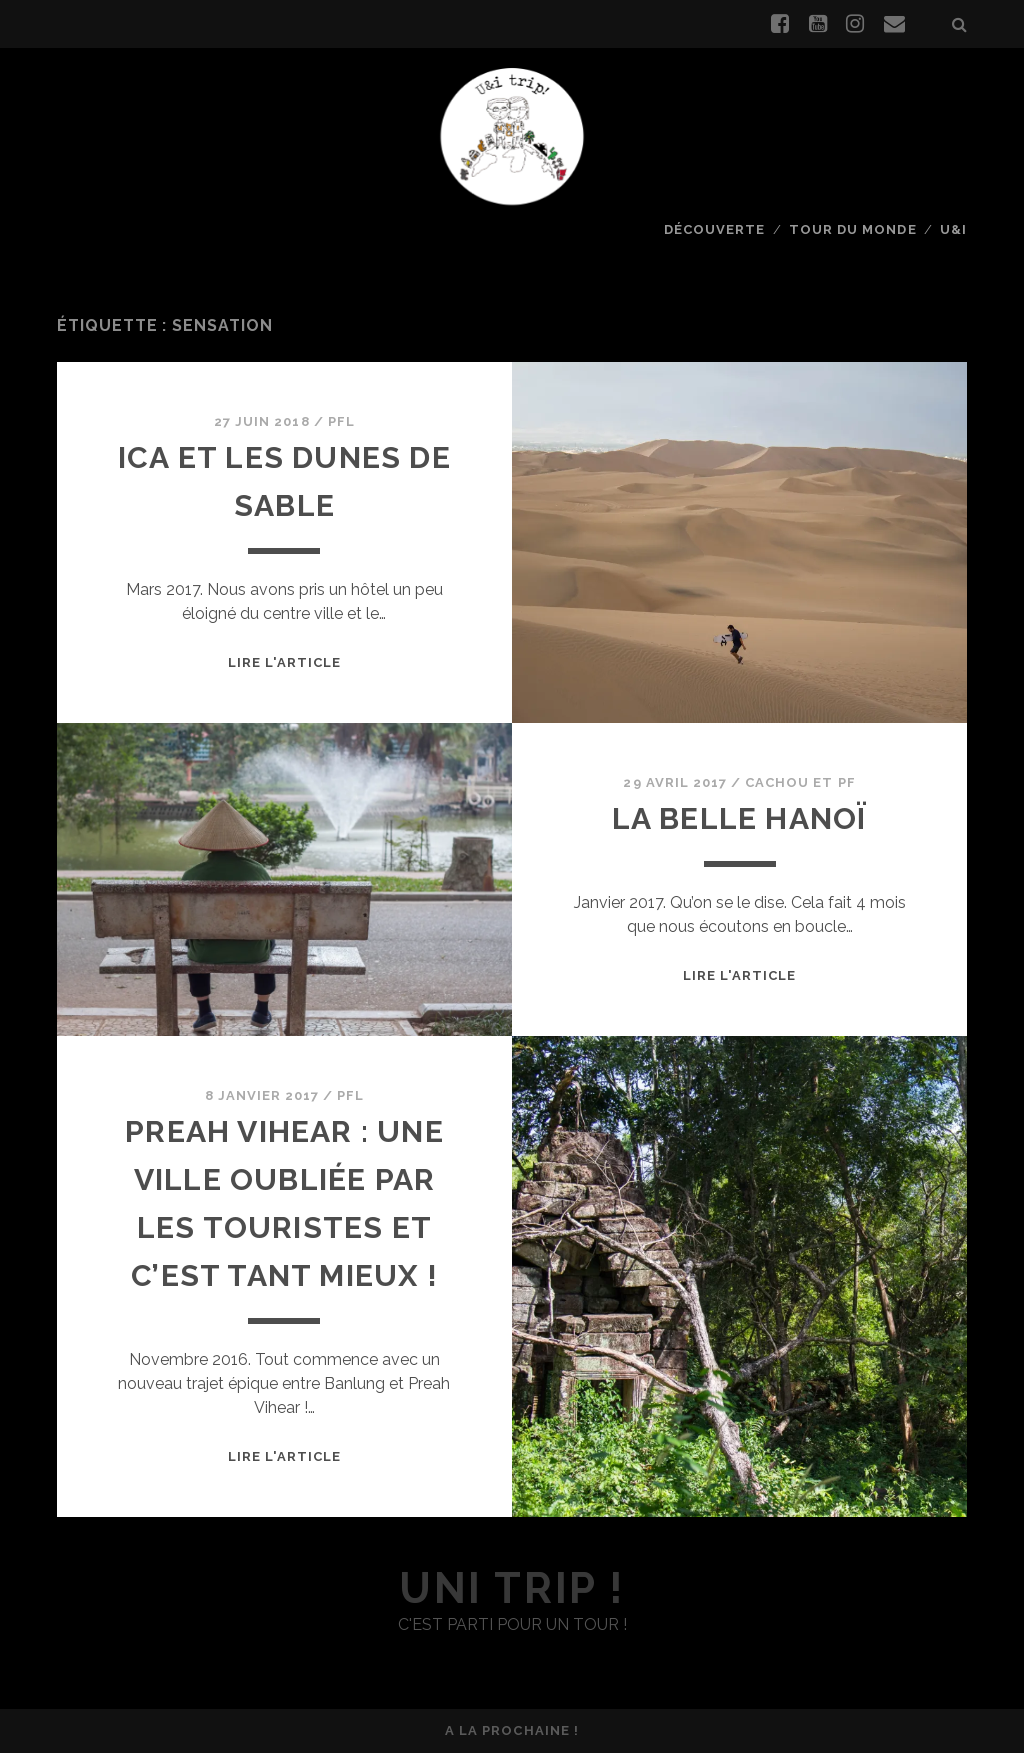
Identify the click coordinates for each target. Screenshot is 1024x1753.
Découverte (714, 229)
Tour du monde (853, 229)
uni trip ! (511, 1588)
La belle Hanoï (740, 818)
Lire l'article (285, 662)
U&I (953, 229)
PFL (341, 421)
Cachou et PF (800, 782)
